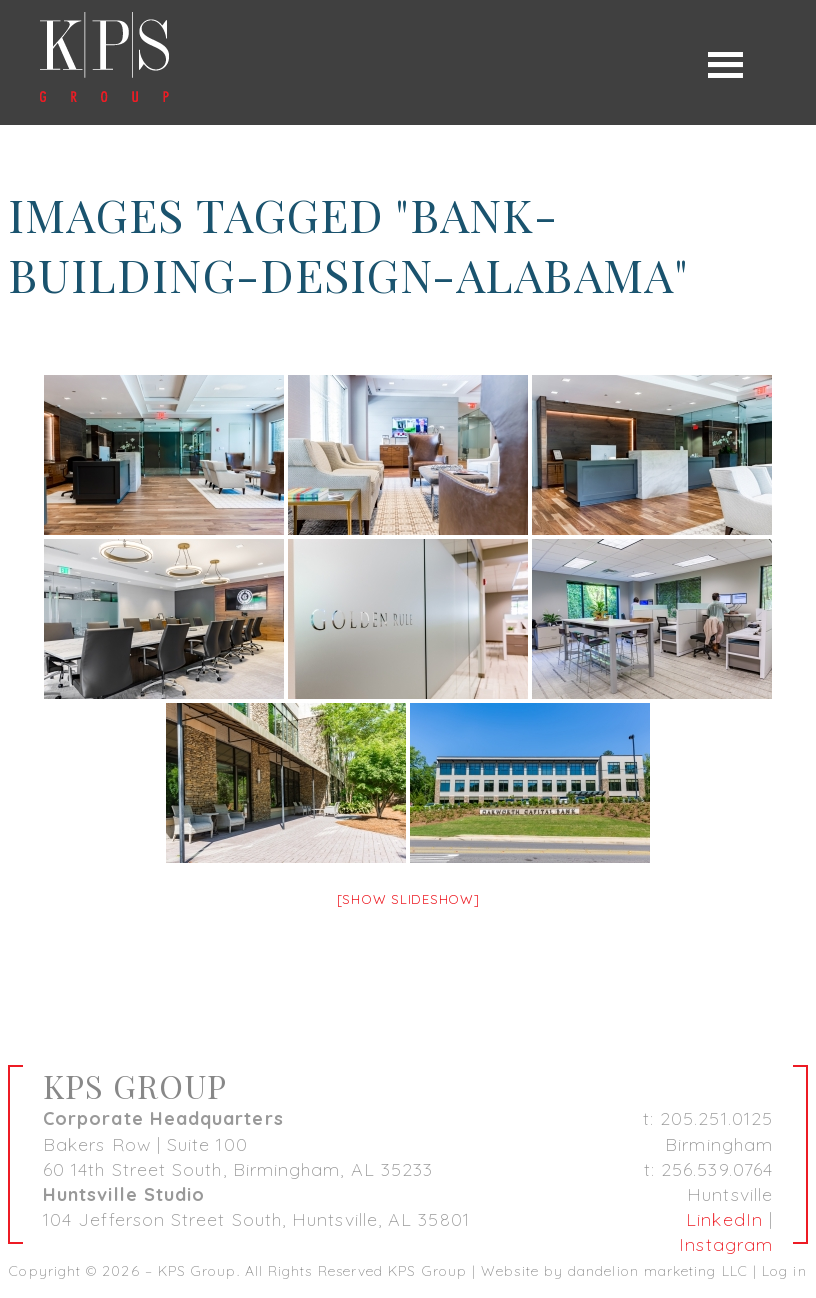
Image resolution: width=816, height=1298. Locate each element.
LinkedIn (724, 1219)
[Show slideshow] (408, 899)
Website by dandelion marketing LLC (614, 1271)
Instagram (726, 1244)
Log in (784, 1271)
